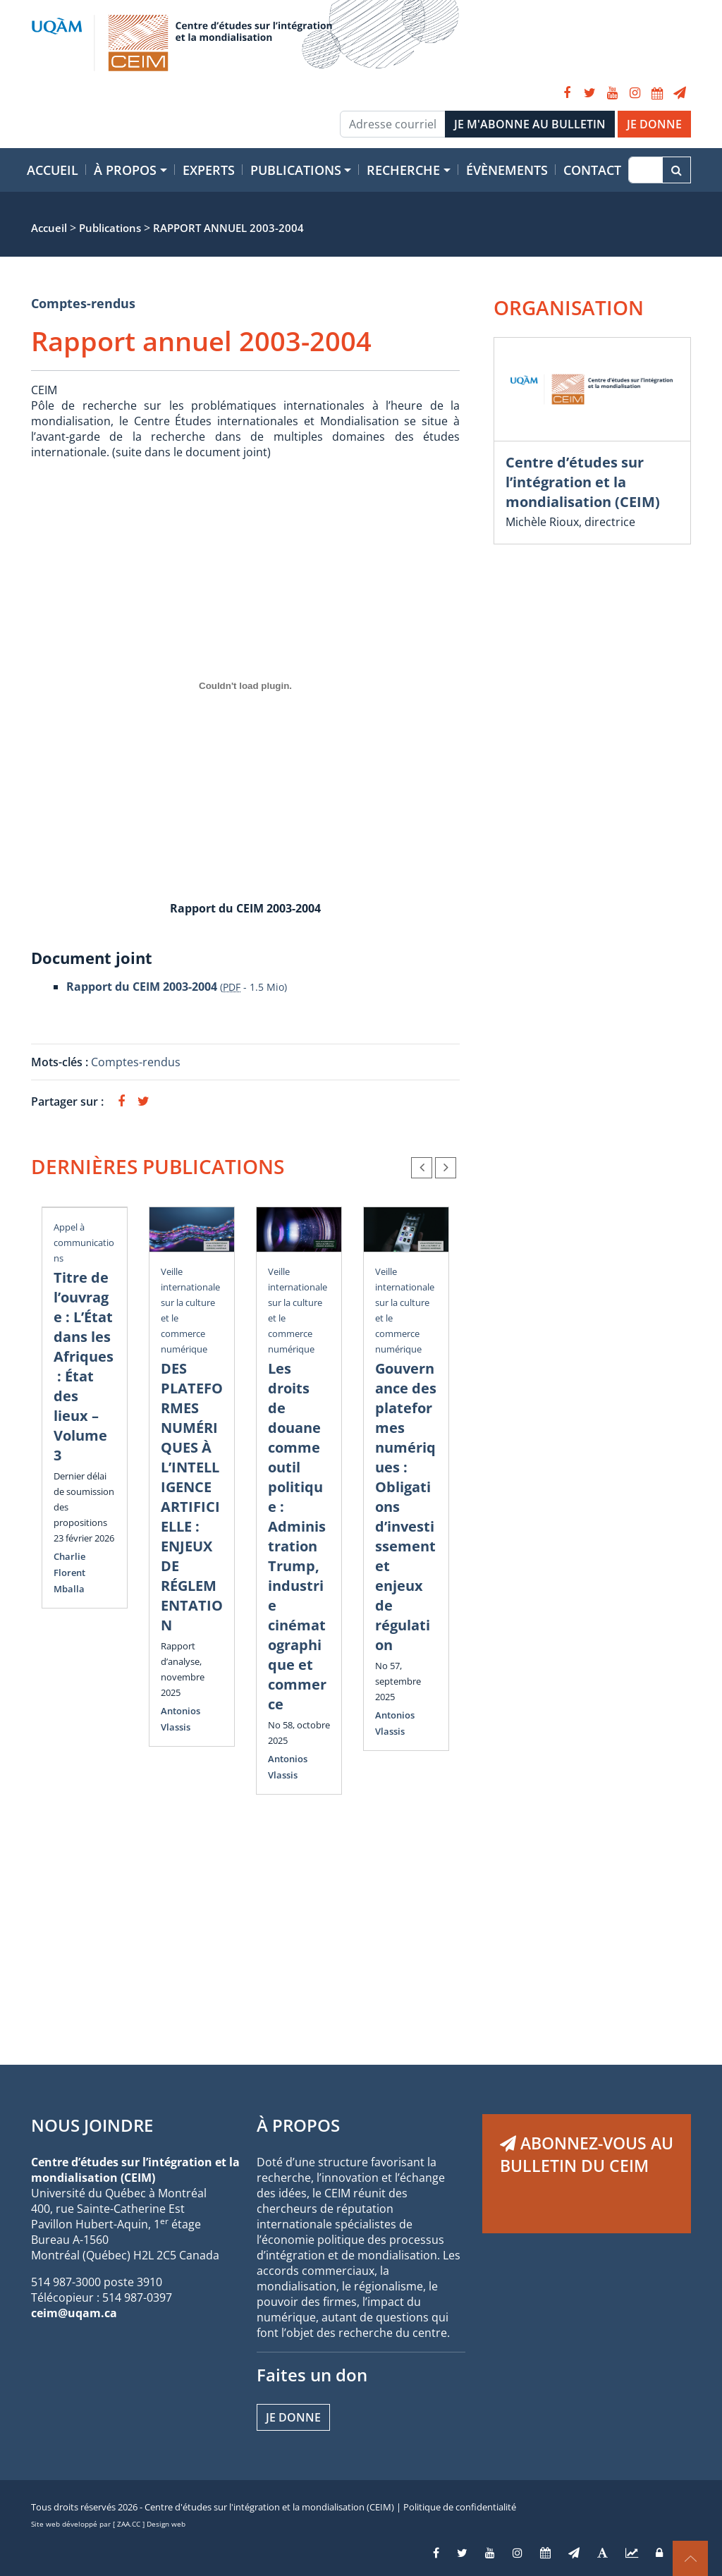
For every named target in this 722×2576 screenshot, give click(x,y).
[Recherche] (645, 170)
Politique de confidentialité (459, 2507)
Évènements (507, 169)
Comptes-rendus (83, 303)
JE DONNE (654, 124)
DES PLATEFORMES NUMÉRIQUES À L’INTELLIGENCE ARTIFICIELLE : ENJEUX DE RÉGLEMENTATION (192, 1497)
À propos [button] (125, 169)
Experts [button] (209, 169)
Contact (592, 169)
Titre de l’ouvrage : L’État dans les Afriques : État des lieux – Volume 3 (84, 1366)
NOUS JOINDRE (92, 2125)
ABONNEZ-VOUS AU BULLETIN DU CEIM (586, 2154)
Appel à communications (84, 1242)
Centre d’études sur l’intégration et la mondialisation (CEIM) (583, 482)
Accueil (52, 169)
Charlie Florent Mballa (69, 1572)
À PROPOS (298, 2125)
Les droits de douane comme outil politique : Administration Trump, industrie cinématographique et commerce (297, 1536)
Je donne (293, 2417)
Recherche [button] (403, 169)
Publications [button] (295, 169)
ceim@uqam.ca (74, 2313)
